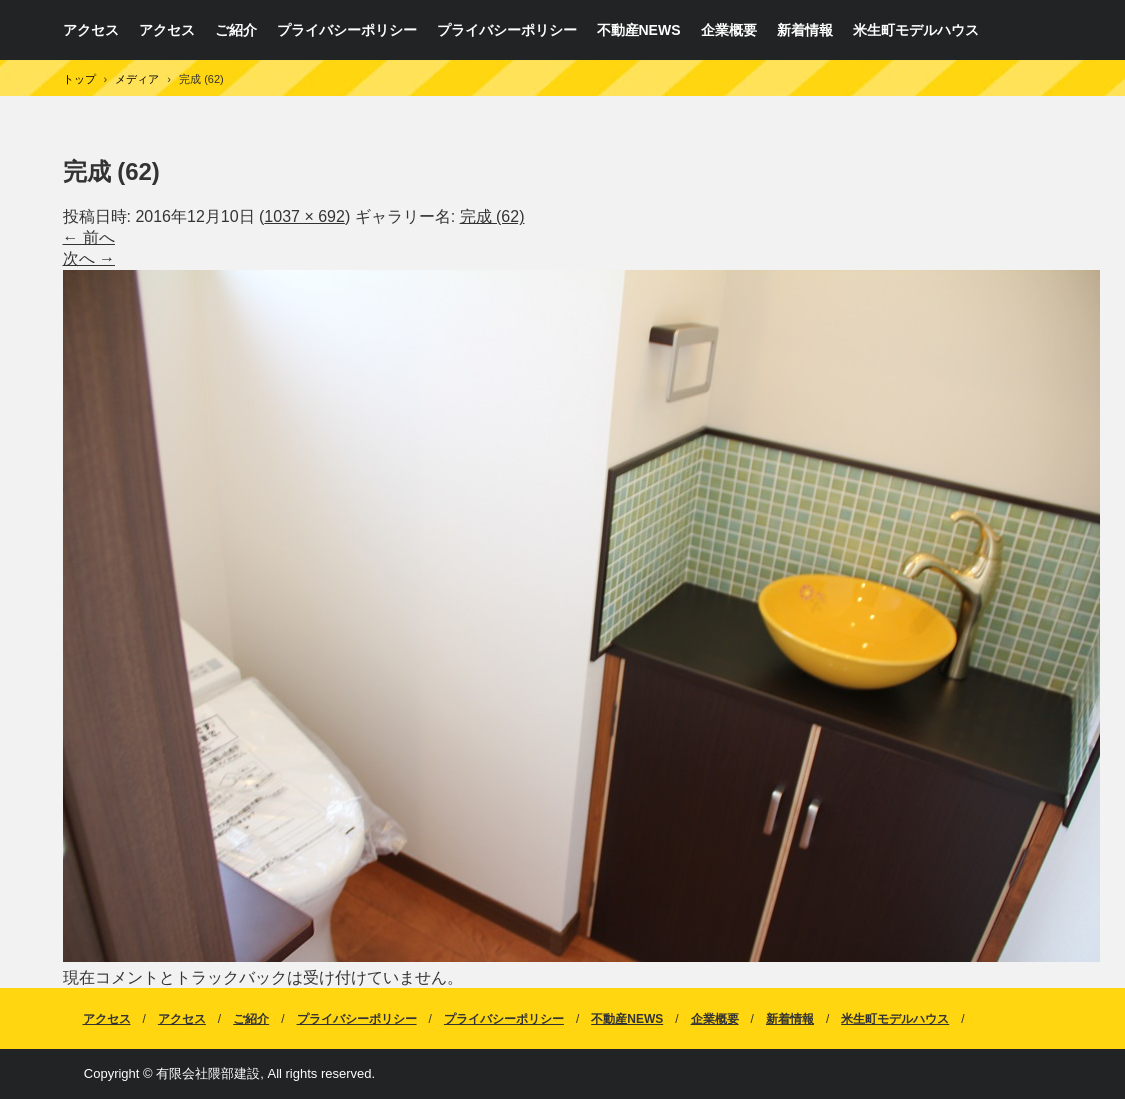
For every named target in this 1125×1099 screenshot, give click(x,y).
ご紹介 (236, 30)
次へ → (89, 258)
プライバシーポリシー (347, 30)
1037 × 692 (304, 216)
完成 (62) (492, 216)
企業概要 (729, 30)
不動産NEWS (639, 30)
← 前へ (89, 237)
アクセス (91, 30)
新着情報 (805, 30)
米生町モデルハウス (916, 30)
